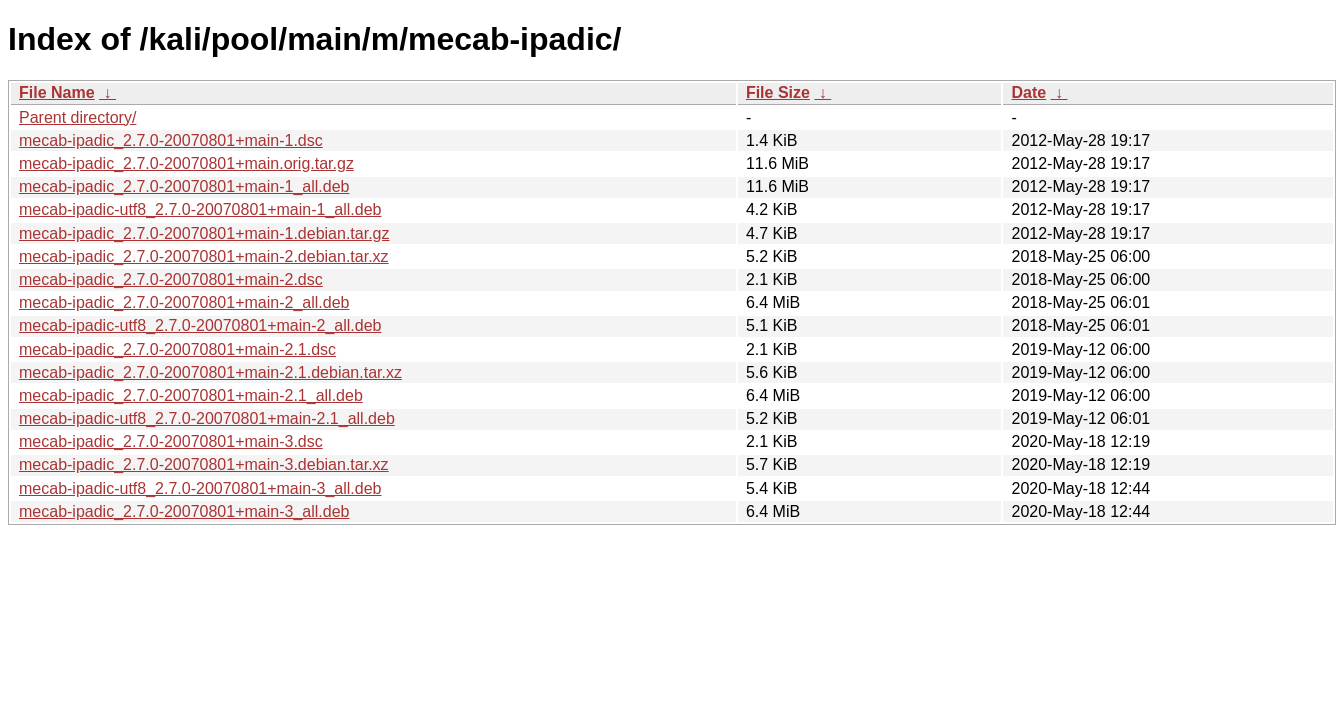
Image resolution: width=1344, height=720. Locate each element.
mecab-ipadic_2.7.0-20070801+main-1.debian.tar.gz (204, 233)
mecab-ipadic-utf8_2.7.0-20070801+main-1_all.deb (200, 209)
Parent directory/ (77, 117)
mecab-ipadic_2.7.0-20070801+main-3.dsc (171, 441)
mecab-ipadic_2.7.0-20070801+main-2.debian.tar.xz (204, 256)
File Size (778, 92)
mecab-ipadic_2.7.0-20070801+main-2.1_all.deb (191, 395)
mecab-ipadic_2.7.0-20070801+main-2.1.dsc (177, 349)
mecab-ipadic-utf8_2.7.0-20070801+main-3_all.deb (200, 488)
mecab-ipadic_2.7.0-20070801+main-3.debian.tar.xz (204, 464)
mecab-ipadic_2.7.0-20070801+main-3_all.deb (184, 511)
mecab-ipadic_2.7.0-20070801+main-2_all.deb (184, 302)
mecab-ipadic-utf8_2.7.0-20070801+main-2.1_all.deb (207, 418)
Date (1028, 92)
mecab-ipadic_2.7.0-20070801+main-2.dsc (171, 279)
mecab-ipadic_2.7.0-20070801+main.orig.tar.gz (186, 163)
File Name (57, 92)
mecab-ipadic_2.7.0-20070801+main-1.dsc (171, 140)
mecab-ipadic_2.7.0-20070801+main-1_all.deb (184, 186)
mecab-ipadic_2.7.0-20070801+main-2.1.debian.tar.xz (210, 372)
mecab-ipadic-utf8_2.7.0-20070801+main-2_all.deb (200, 325)
